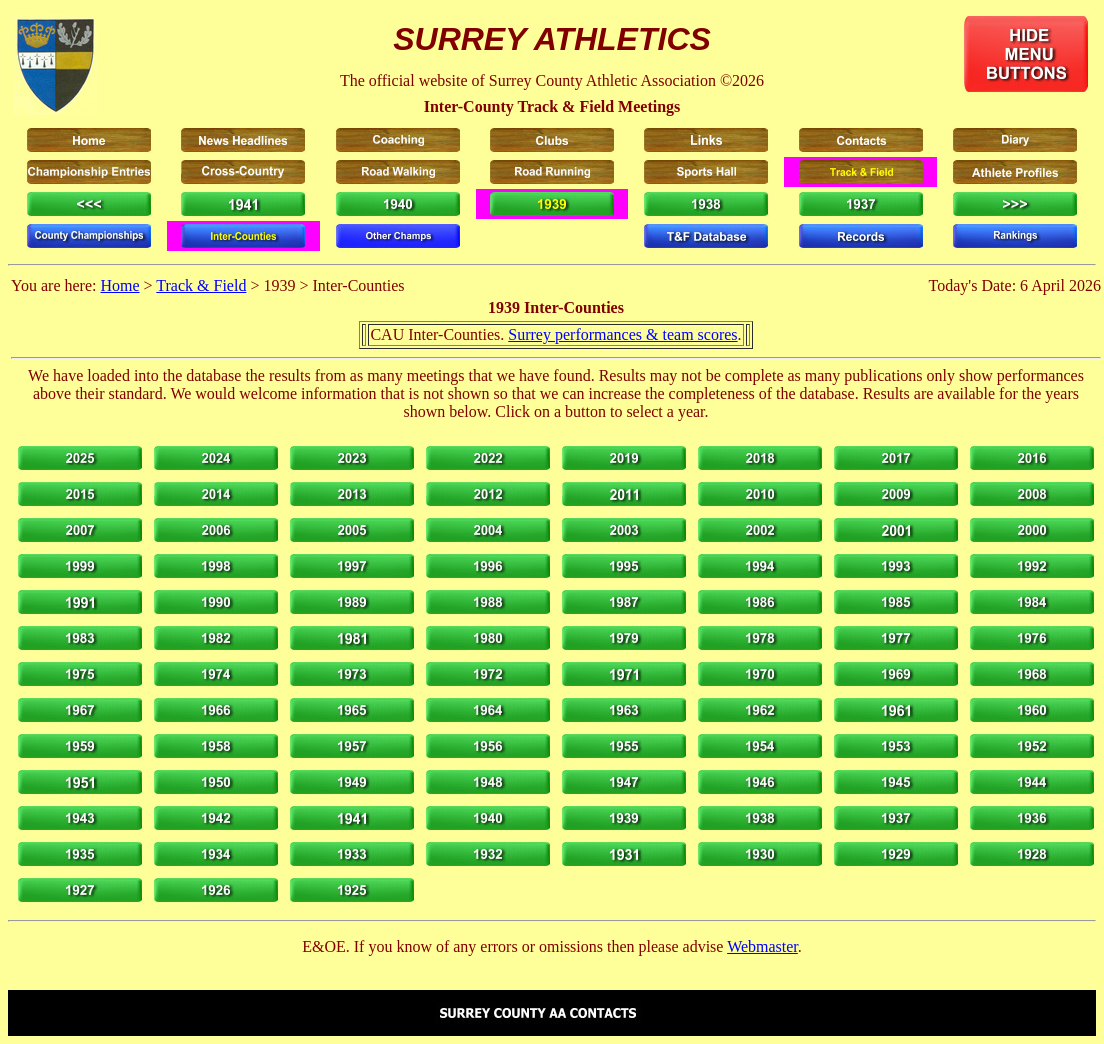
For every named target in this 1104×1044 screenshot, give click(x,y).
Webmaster (762, 946)
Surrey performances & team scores (622, 334)
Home (119, 285)
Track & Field (201, 285)
